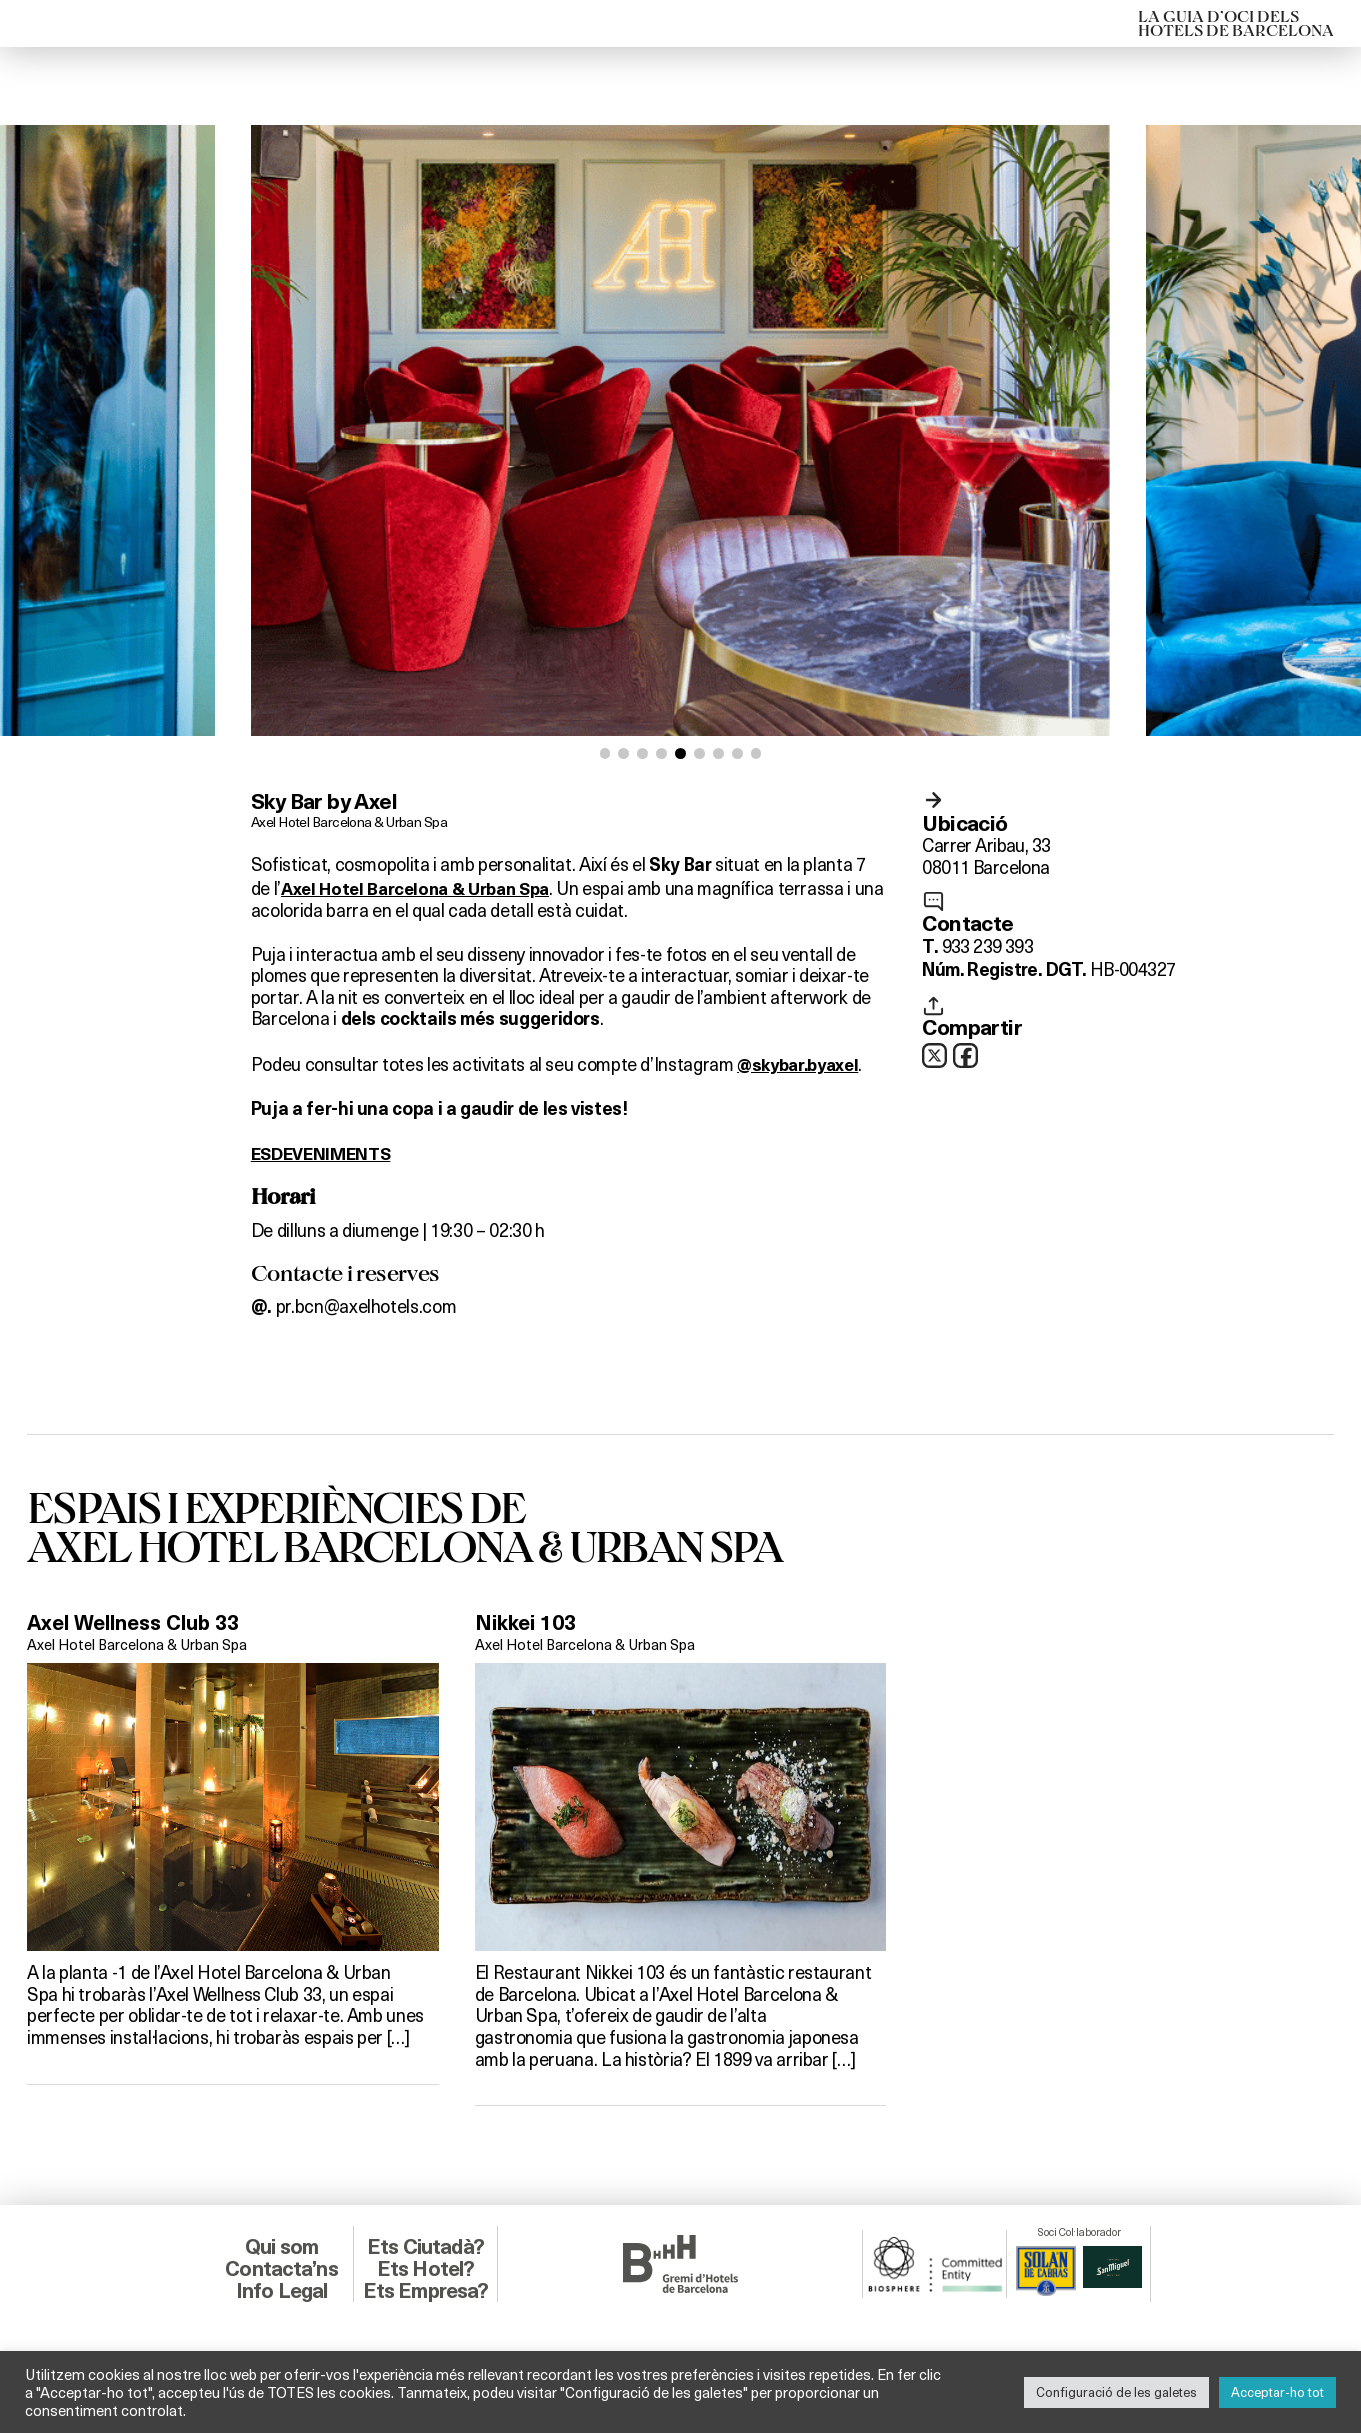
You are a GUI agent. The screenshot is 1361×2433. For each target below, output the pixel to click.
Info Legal (281, 2289)
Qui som (281, 2246)
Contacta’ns (281, 2268)
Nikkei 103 (528, 1624)
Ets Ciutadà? (425, 2246)
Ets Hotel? (426, 2268)
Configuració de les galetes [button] (1116, 2392)
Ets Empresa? (425, 2289)
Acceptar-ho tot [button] (1277, 2392)
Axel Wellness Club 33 (140, 1624)
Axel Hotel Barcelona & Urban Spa (352, 821)
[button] (605, 753)
